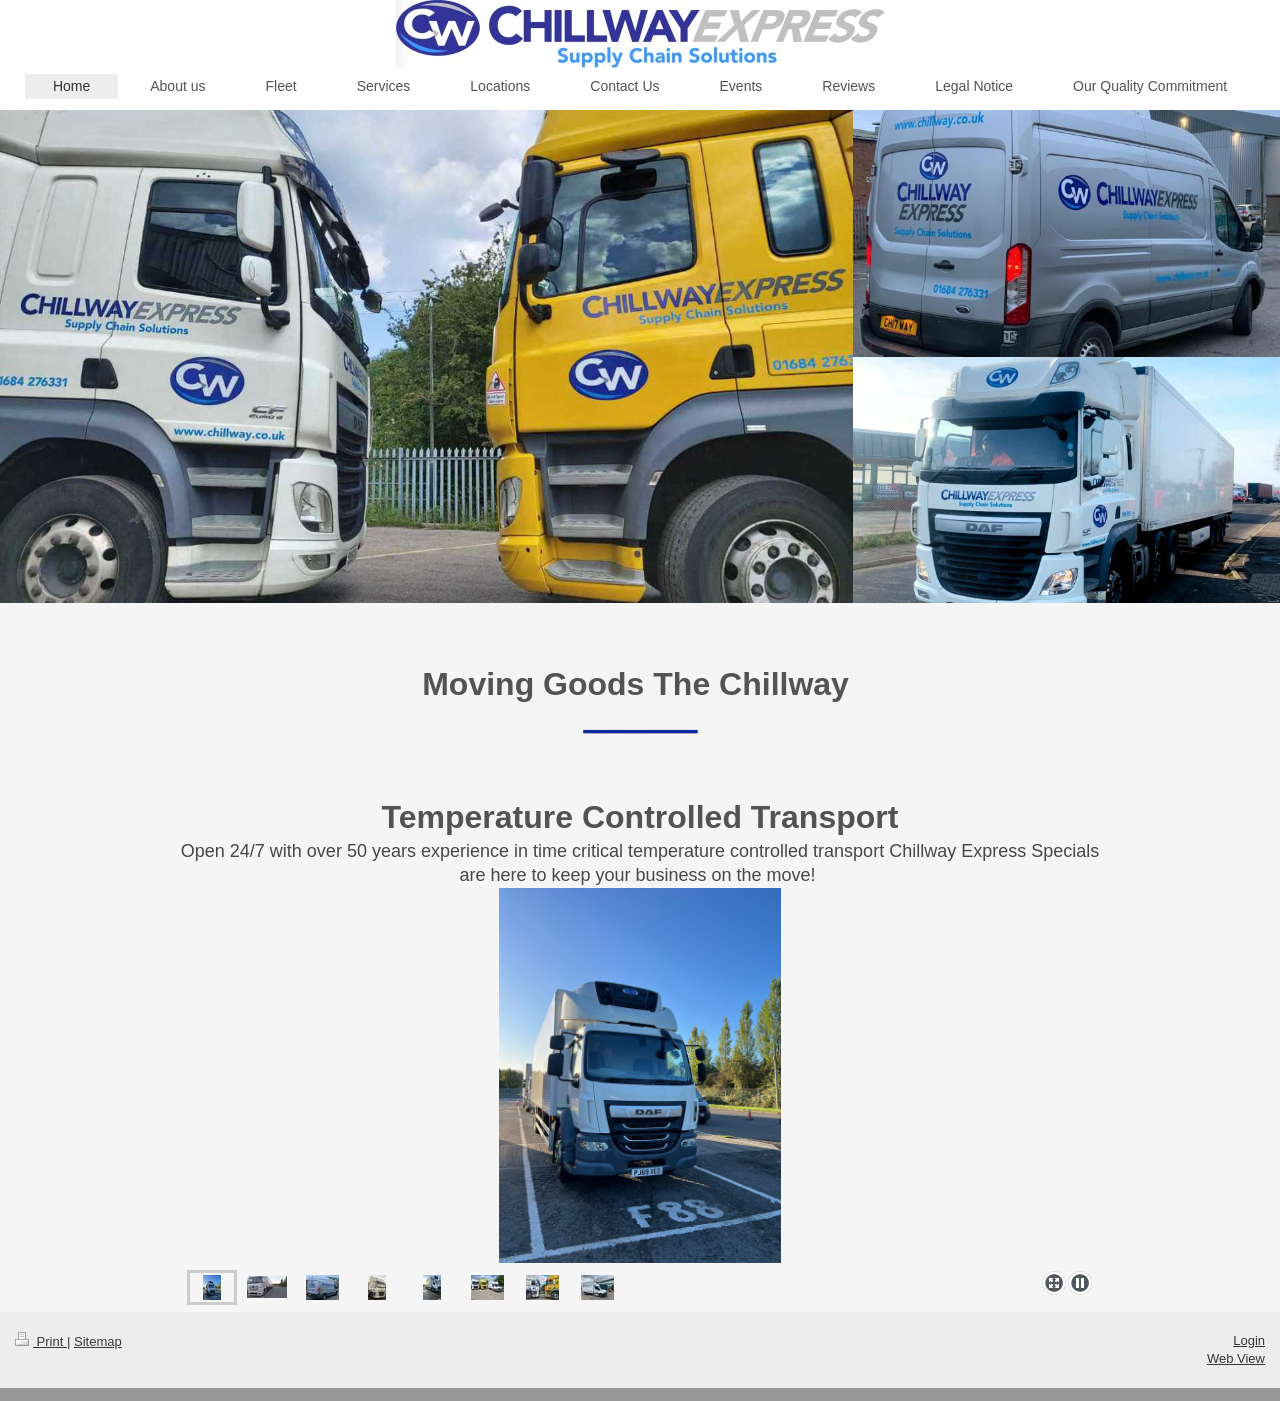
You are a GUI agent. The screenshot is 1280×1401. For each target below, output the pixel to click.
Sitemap (98, 1341)
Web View (1236, 1358)
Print (41, 1341)
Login (1249, 1340)
